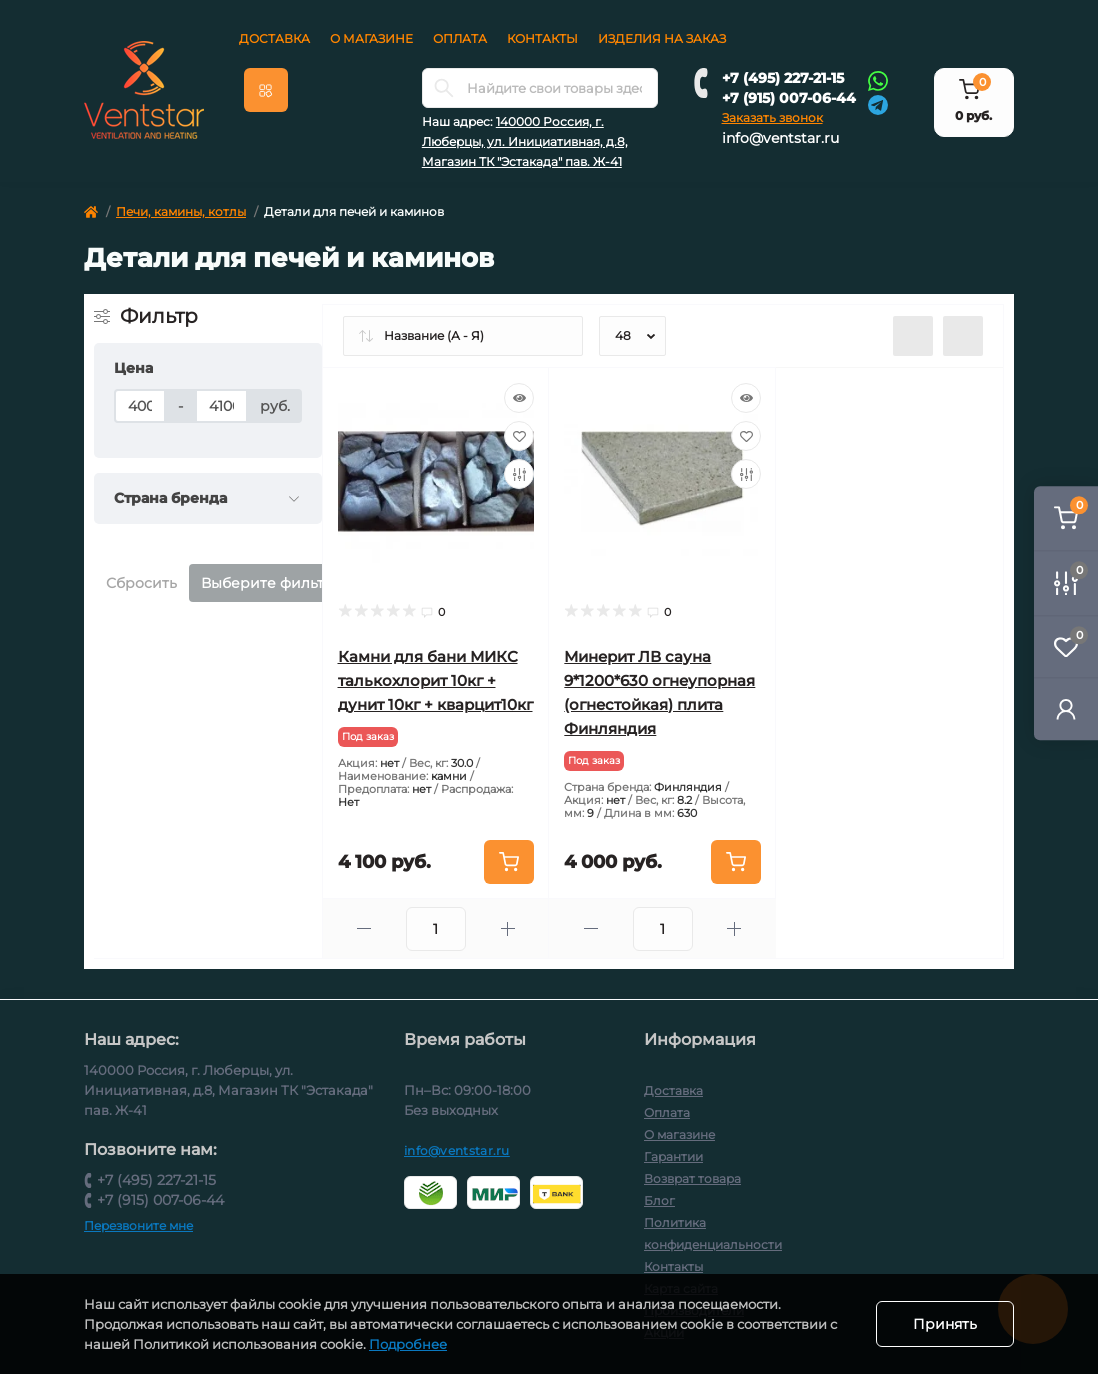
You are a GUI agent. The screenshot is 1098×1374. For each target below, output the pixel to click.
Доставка (274, 38)
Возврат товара (692, 1178)
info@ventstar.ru (780, 138)
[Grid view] (963, 336)
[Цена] (140, 406)
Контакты (542, 38)
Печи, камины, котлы (181, 211)
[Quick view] (519, 398)
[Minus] (364, 928)
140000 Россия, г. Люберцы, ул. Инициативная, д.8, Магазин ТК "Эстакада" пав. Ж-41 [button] (525, 141)
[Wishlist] (519, 436)
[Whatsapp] (878, 80)
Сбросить (141, 583)
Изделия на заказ (662, 38)
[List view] (913, 336)
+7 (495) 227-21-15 (783, 78)
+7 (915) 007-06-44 (789, 98)
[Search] (444, 88)
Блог (659, 1200)
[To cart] (509, 862)
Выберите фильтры (273, 583)
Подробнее (408, 1344)
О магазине (371, 38)
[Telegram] (878, 103)
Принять (945, 1324)
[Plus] (507, 928)
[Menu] (266, 90)
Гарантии (673, 1156)
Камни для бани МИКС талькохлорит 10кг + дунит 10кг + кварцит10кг (435, 680)
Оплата (460, 38)
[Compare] (519, 474)
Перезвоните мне (138, 1225)
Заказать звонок (772, 117)
